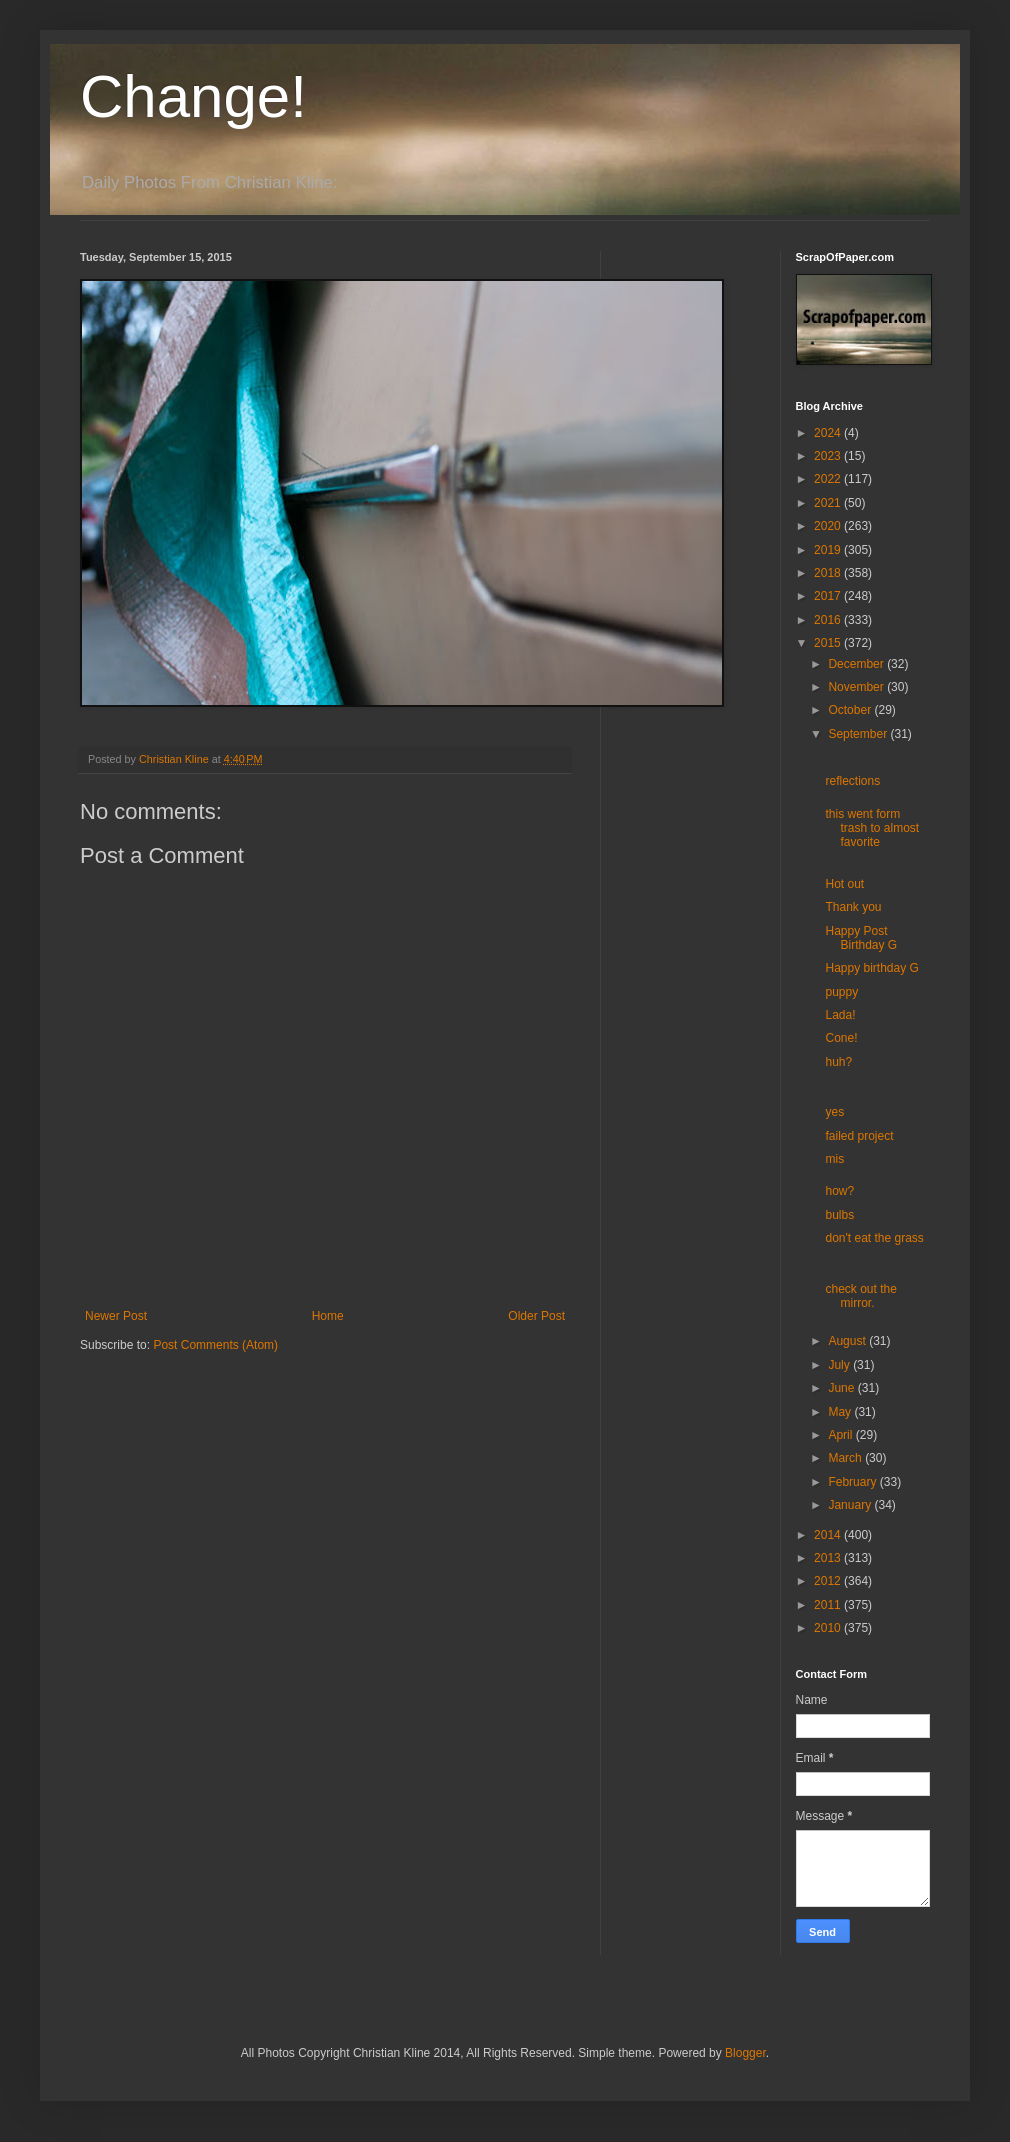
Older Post (536, 1316)
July (840, 1365)
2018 (829, 573)
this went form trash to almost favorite (872, 828)
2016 (829, 620)
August (848, 1341)
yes (834, 1112)
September (859, 734)
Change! (193, 96)
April (841, 1435)
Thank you (853, 907)
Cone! (841, 1038)
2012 (829, 1581)
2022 (829, 479)
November (857, 687)
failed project (859, 1136)
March (846, 1458)
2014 (829, 1535)
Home (328, 1316)
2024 (829, 433)
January (851, 1505)
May (841, 1412)
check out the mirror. (860, 1296)
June (842, 1388)
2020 (829, 526)
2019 (829, 550)
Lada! (840, 1015)
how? (839, 1191)
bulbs (839, 1215)
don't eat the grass (874, 1238)
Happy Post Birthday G (861, 938)
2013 (829, 1558)
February (853, 1482)
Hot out (844, 884)
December (857, 664)
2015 (829, 643)
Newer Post (116, 1316)
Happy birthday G (871, 968)
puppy (841, 992)
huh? (838, 1062)
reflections (852, 781)
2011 (829, 1605)
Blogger (745, 2053)
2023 (829, 456)
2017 (829, 596)
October (851, 710)
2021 (829, 503)
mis (834, 1159)
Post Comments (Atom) (215, 1345)
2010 (829, 1628)
